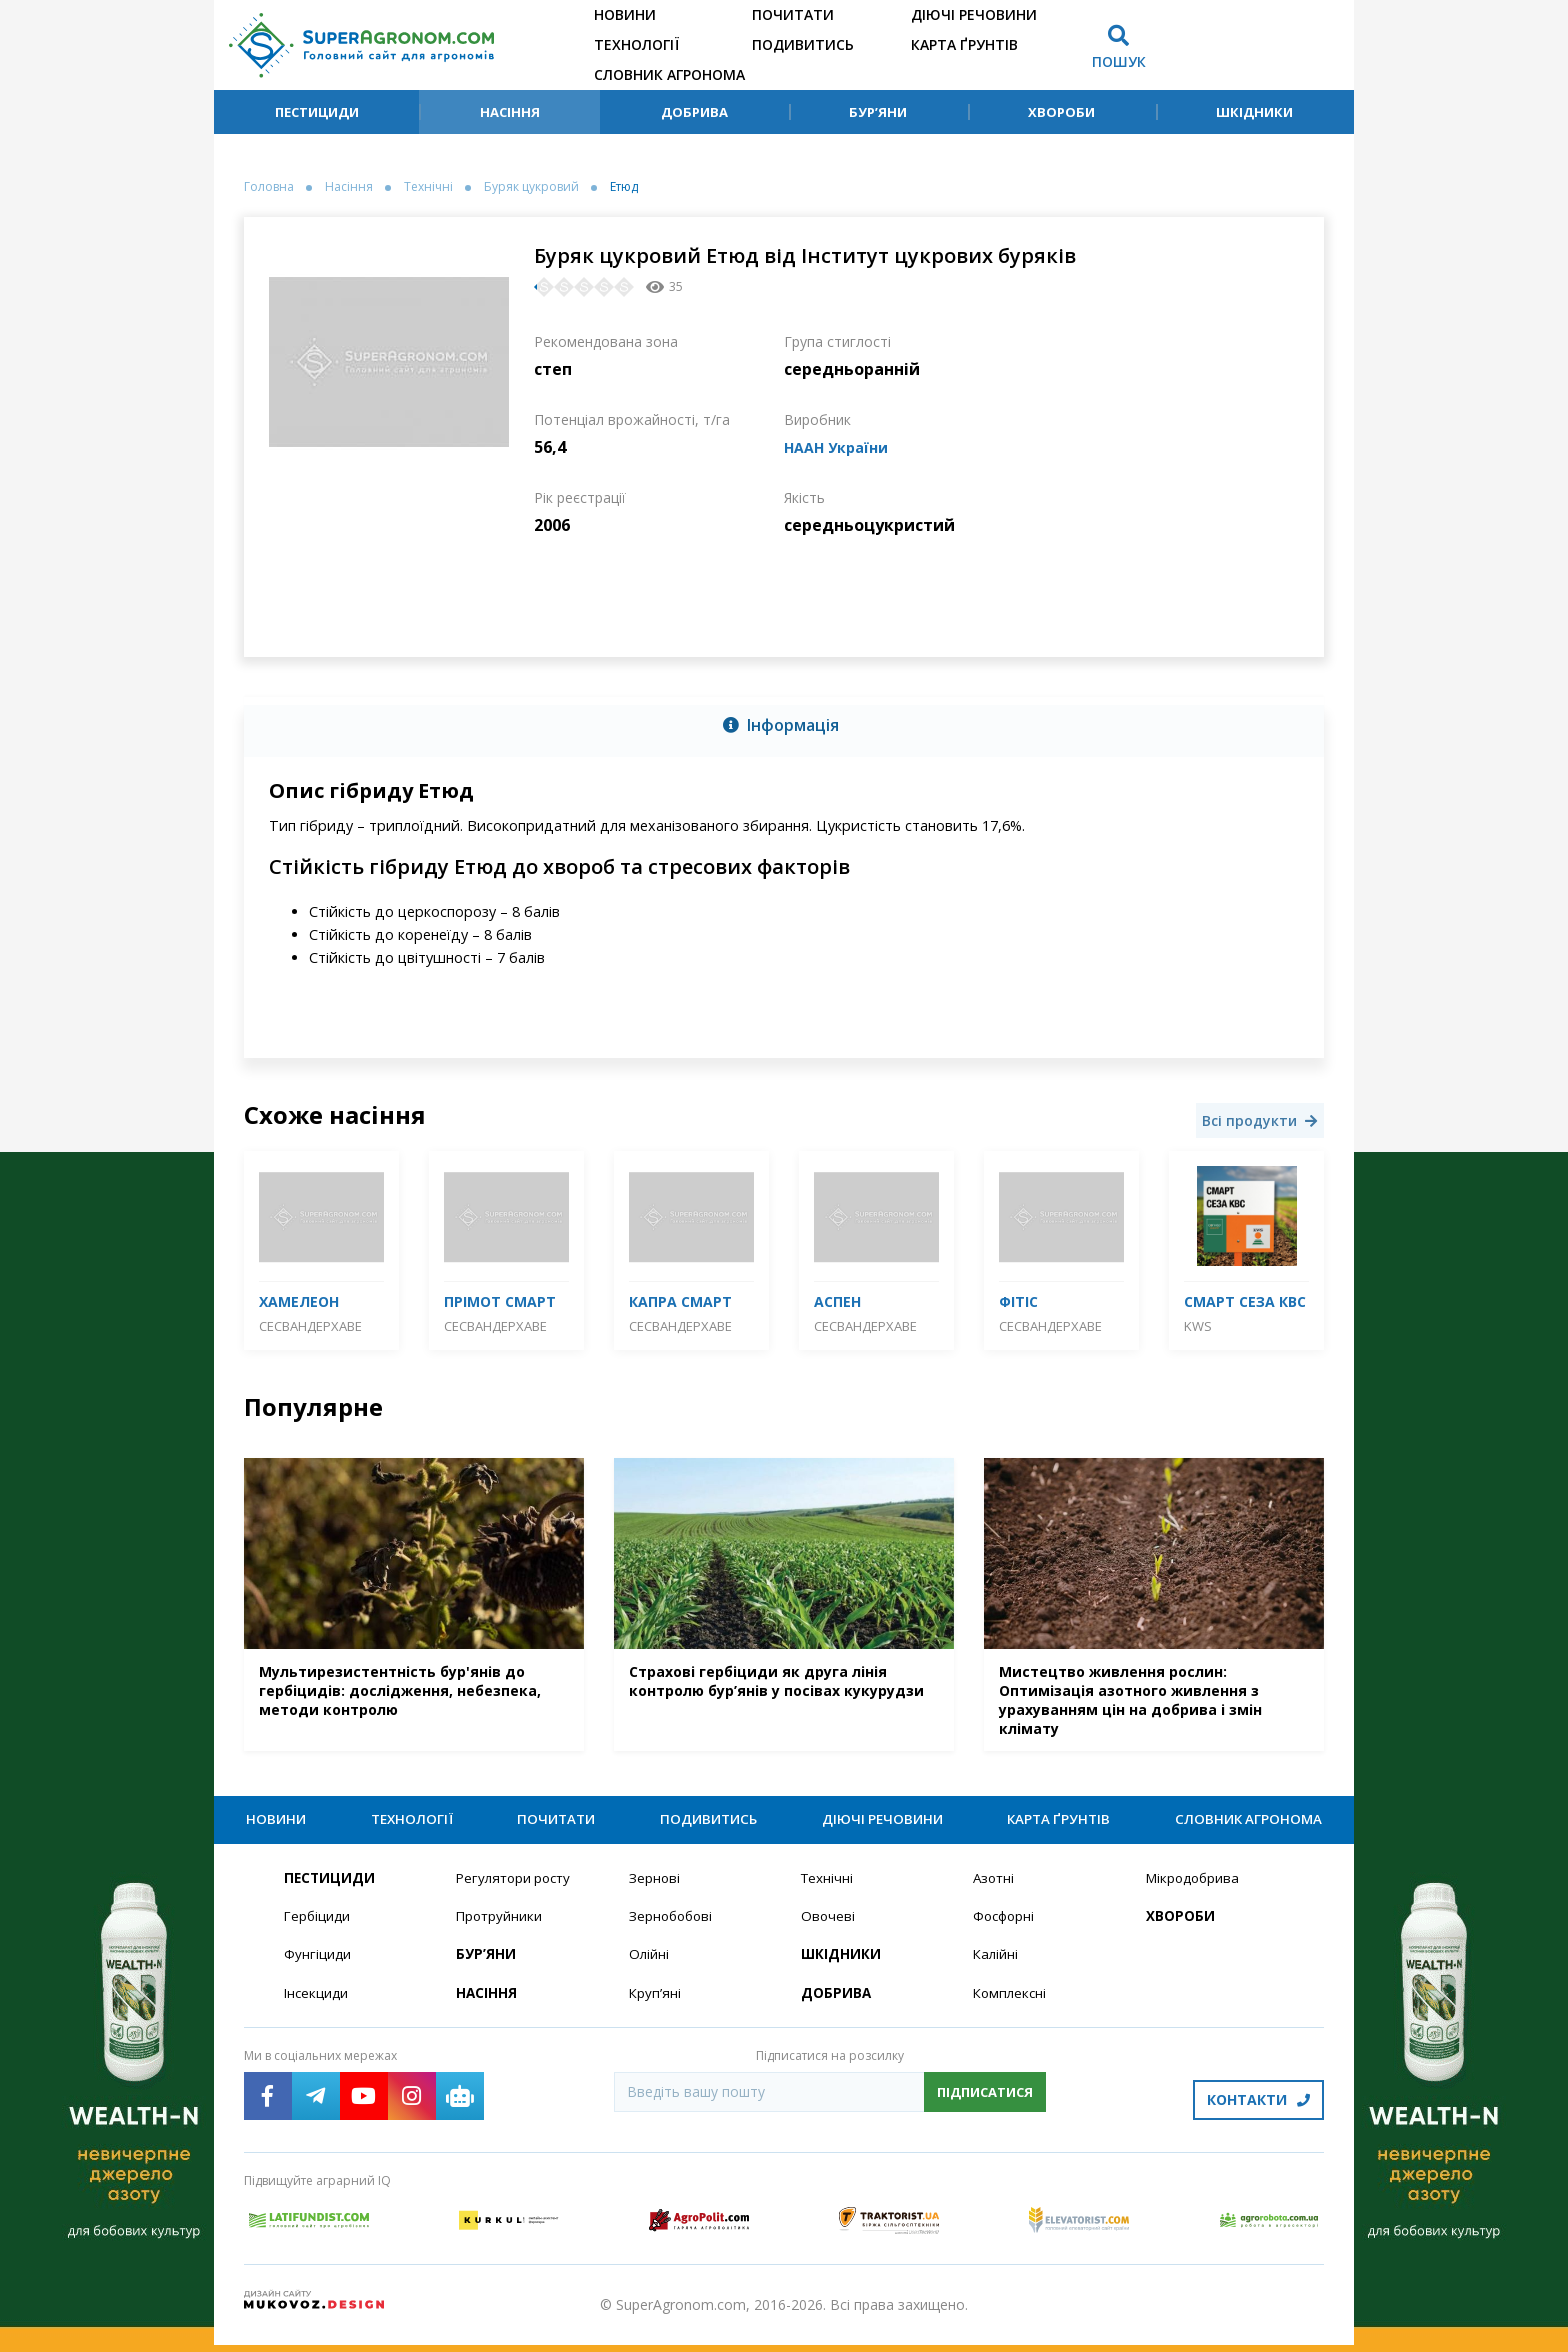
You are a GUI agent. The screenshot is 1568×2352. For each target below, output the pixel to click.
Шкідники (1254, 112)
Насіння (510, 112)
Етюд (624, 187)
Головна (269, 187)
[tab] (784, 727)
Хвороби (1061, 112)
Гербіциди (318, 1929)
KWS (1198, 1326)
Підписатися (985, 2106)
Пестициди (317, 112)
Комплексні (1011, 2007)
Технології (636, 44)
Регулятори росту (517, 1890)
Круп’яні (655, 2007)
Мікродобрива (1195, 1890)
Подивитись (803, 44)
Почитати (793, 14)
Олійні (649, 1968)
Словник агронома (669, 74)
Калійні (996, 1968)
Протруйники (500, 1929)
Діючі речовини (974, 14)
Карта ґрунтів (964, 44)
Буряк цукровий (531, 187)
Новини (625, 14)
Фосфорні (1006, 1929)
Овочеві (828, 1929)
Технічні (428, 187)
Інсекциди (317, 2007)
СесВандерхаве (310, 1326)
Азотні (995, 1890)
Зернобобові (673, 1929)
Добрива (694, 112)
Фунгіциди (317, 1968)
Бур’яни (878, 112)
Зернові (655, 1890)
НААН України (842, 447)
